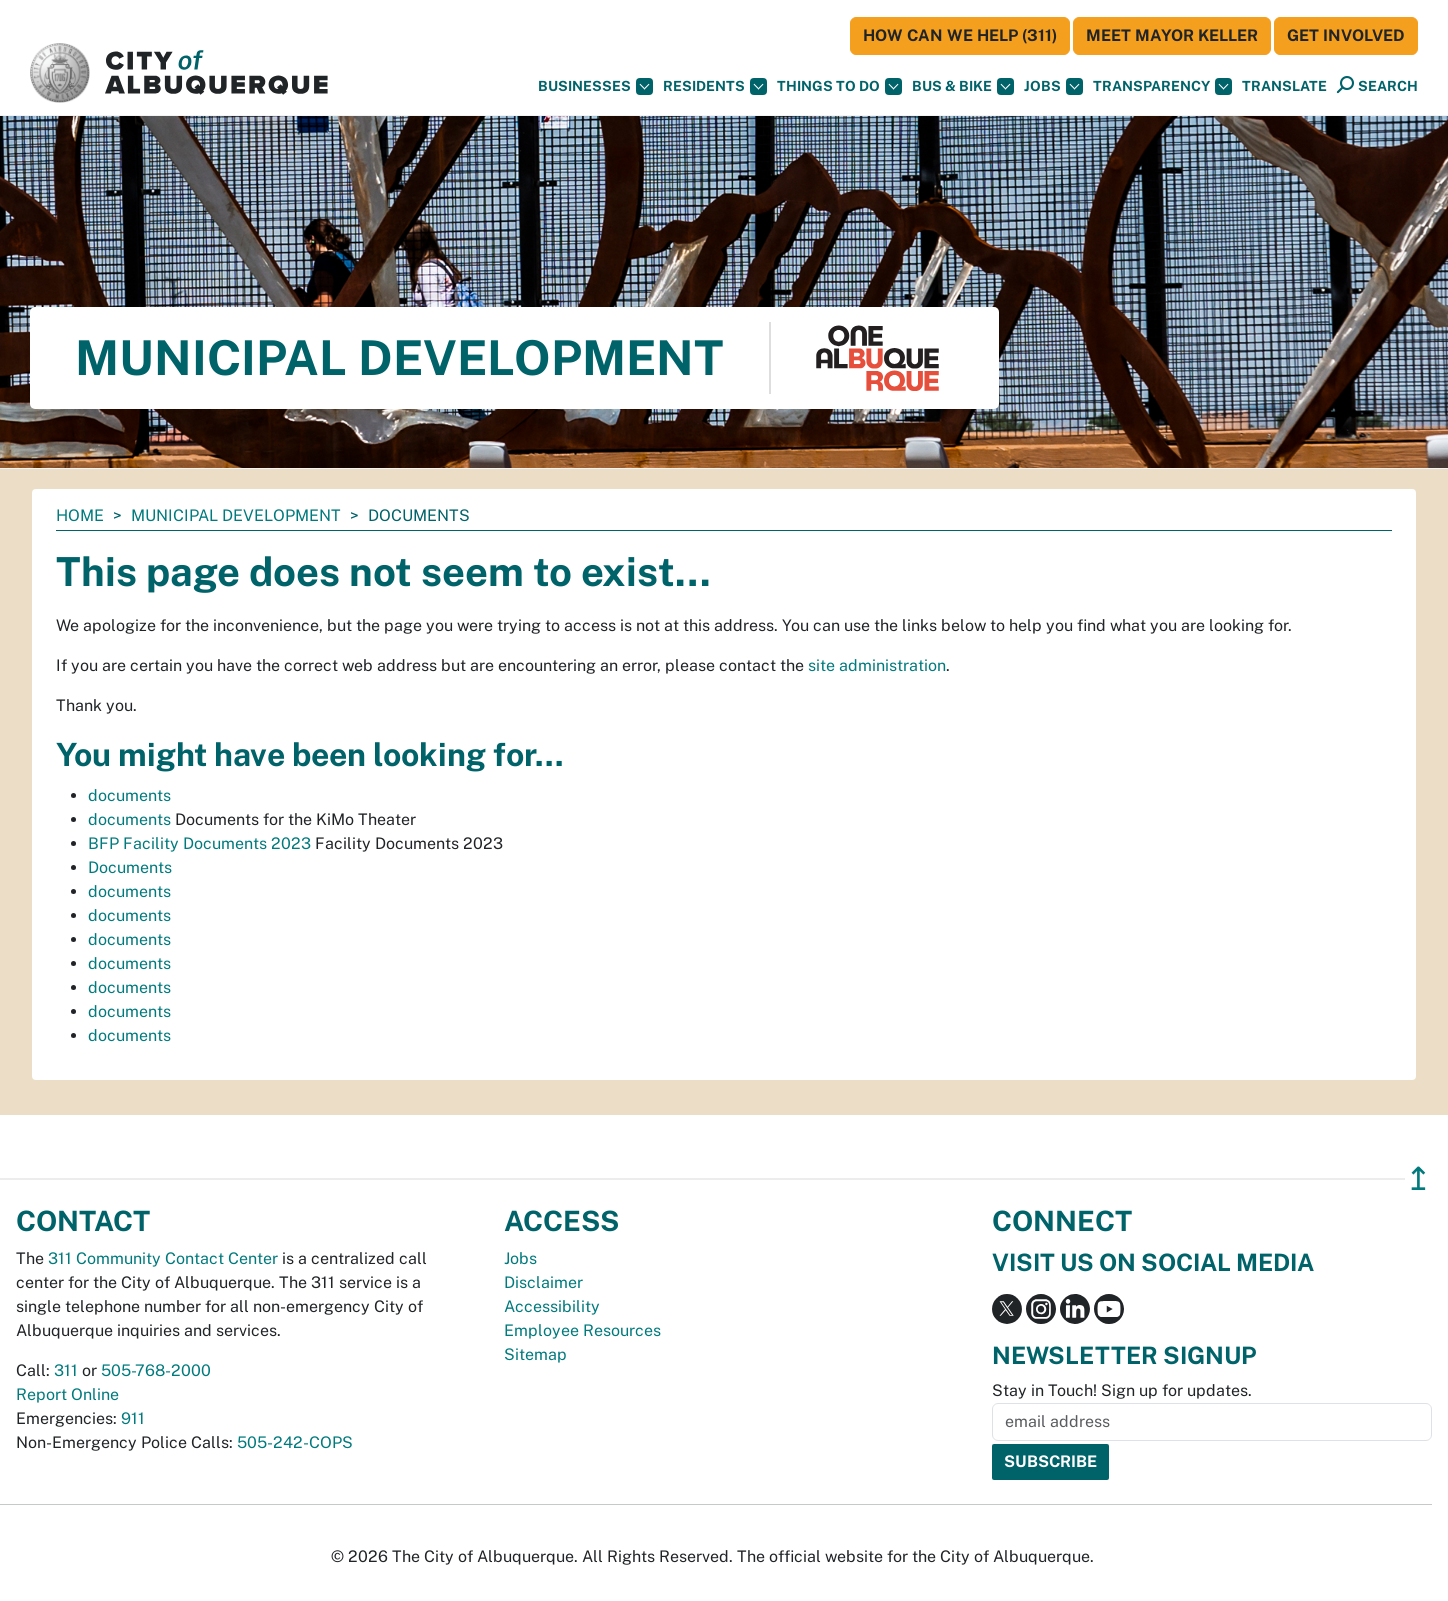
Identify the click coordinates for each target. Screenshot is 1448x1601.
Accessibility (552, 1306)
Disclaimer (543, 1282)
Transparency (1162, 86)
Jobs (1053, 86)
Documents (130, 867)
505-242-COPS (295, 1442)
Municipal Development (236, 515)
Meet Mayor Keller (1172, 35)
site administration (877, 665)
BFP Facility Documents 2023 (199, 843)
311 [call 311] (66, 1370)
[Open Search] (1377, 85)
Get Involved (1346, 35)
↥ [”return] (1418, 1178)
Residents (715, 86)
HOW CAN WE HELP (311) (960, 35)
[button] (1284, 86)
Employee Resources (582, 1330)
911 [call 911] (133, 1418)
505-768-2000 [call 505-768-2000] (156, 1370)
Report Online (67, 1394)
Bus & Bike (963, 86)
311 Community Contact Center (163, 1258)
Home (80, 515)
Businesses (595, 86)
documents (129, 795)
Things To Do (839, 86)
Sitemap (535, 1354)
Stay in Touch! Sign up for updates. (1122, 1390)
